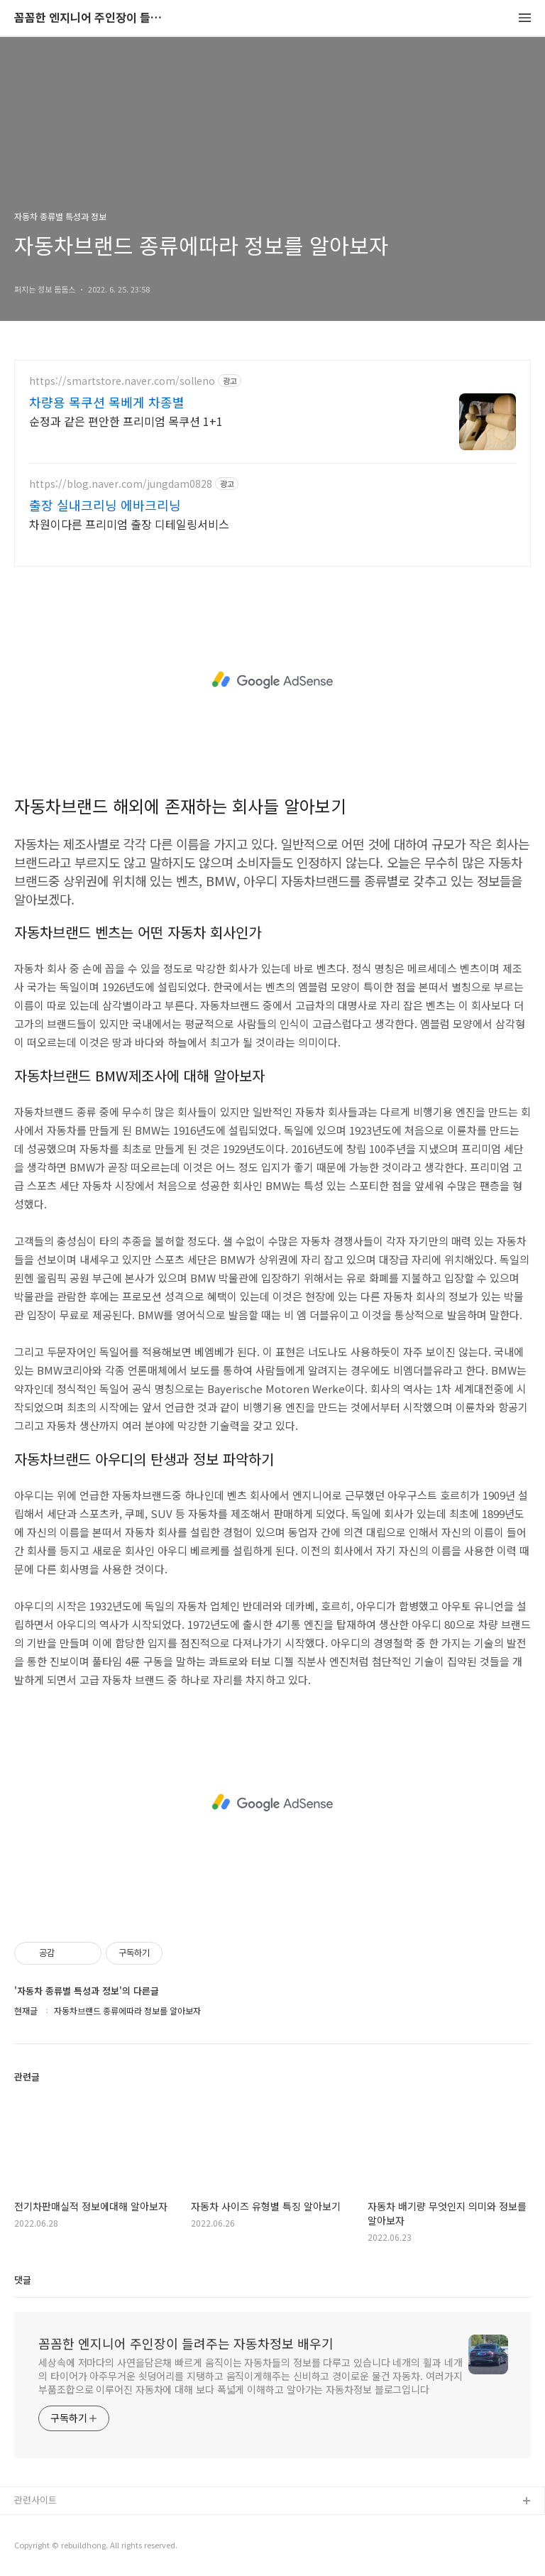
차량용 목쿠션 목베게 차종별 (107, 401)
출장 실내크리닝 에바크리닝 (105, 504)
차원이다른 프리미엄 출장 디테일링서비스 (129, 523)
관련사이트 (35, 2499)
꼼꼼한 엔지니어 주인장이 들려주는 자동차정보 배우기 (92, 18)
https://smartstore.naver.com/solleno (122, 381)
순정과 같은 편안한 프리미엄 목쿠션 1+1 (126, 421)
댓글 (22, 2279)
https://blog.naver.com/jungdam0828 (120, 484)
